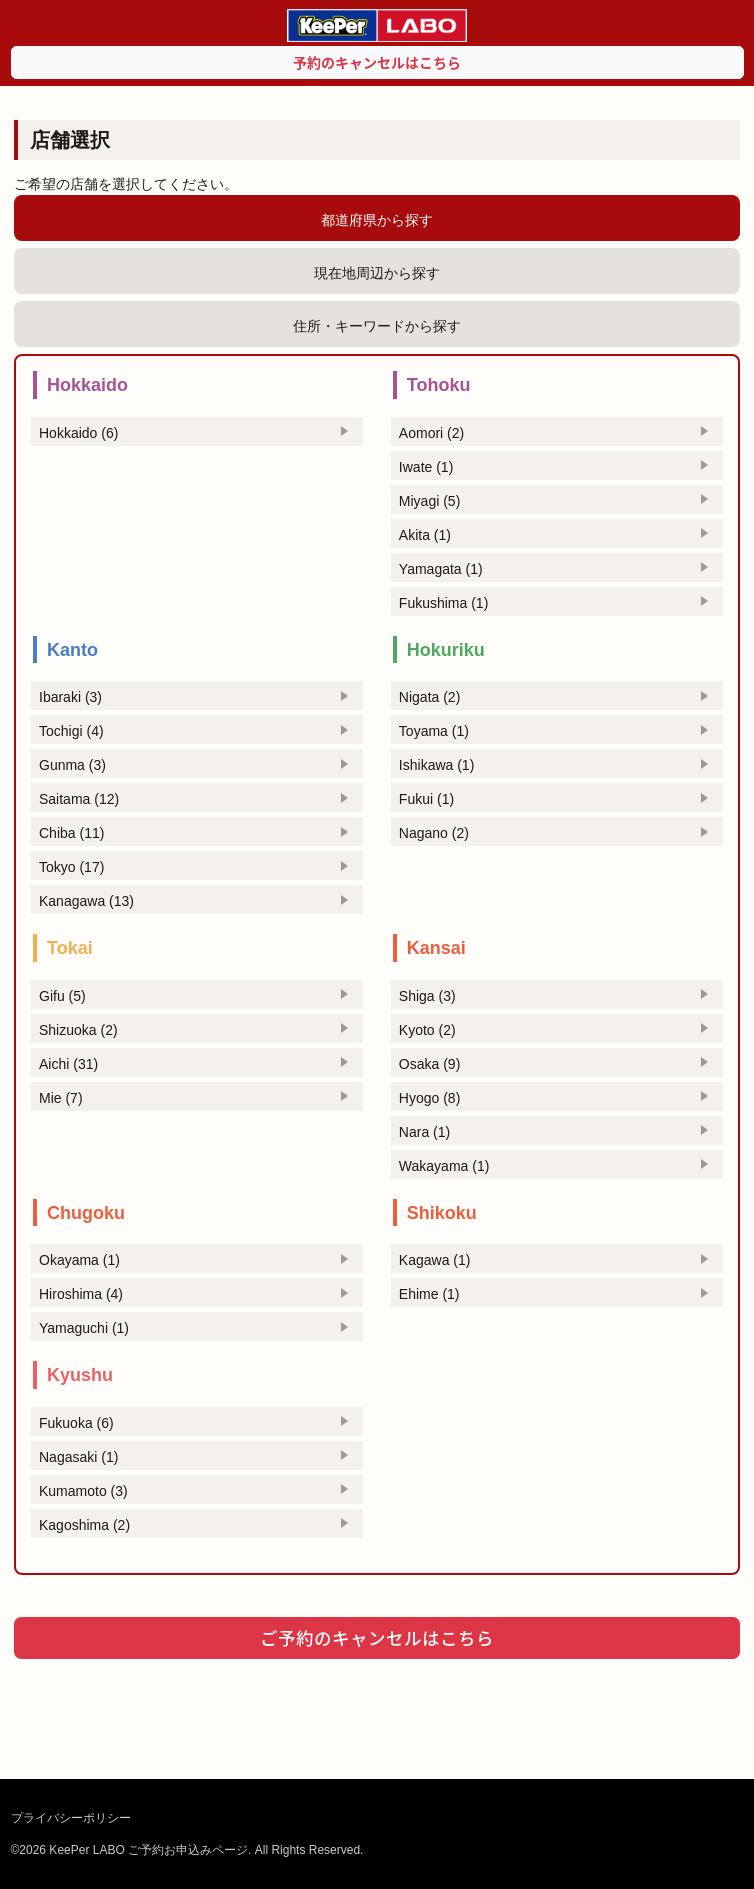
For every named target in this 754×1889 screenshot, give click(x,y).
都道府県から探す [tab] (377, 220)
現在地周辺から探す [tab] (377, 273)
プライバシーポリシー (71, 1818)
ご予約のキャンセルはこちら (377, 1638)
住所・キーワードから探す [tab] (377, 326)
